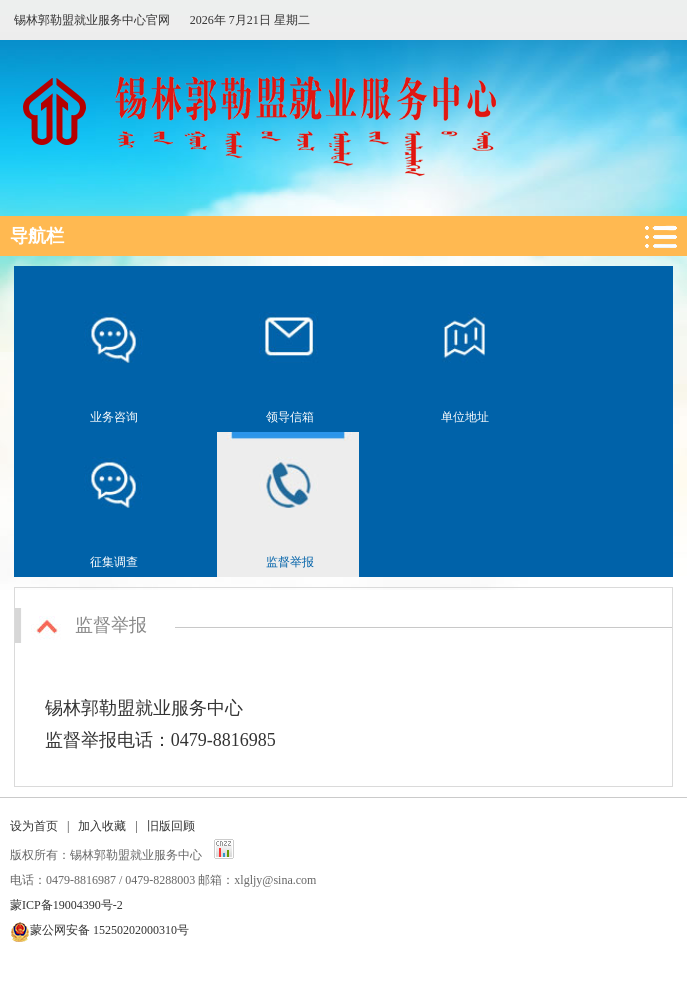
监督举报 (290, 562)
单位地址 (465, 417)
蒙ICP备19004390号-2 (66, 905)
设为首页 (34, 826)
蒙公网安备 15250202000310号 (109, 930)
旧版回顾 (171, 826)
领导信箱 (290, 417)
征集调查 (114, 562)
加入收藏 (102, 826)
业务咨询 (114, 417)
